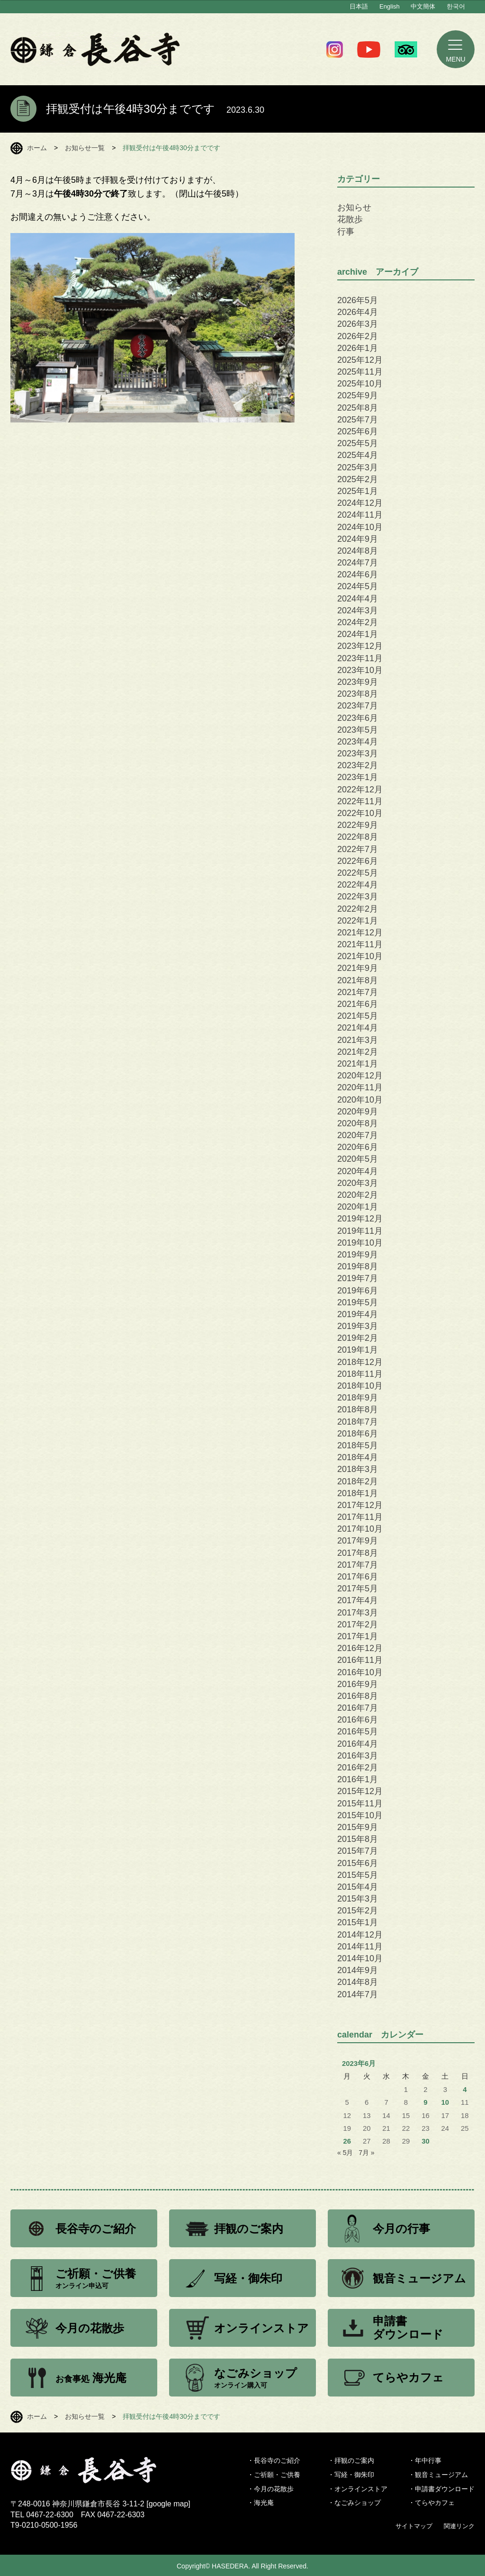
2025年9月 (357, 395)
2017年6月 (357, 1576)
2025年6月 (357, 431)
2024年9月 (357, 539)
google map (169, 2504)
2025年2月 (357, 479)
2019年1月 (357, 1350)
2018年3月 (357, 1469)
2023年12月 (360, 646)
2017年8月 (357, 1553)
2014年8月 (357, 1982)
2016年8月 (357, 1696)
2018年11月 (360, 1374)
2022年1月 (357, 920)
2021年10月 (360, 956)
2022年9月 (357, 825)
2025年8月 (357, 408)
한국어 (456, 6)
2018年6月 (357, 1433)
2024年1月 (357, 634)
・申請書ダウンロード (441, 2489)
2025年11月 (360, 372)
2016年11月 (360, 1660)
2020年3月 (357, 1183)
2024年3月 (357, 610)
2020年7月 (357, 1135)
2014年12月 (360, 1934)
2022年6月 (357, 861)
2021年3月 (357, 1040)
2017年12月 (360, 1505)
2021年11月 (360, 944)
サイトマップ (413, 2526)
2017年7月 (357, 1565)
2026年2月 (357, 336)
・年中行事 (424, 2460)
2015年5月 (357, 1875)
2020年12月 (360, 1075)
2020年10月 (360, 1099)
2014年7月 (357, 1994)
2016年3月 (357, 1755)
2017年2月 (357, 1624)
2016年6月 (357, 1719)
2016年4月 (357, 1744)
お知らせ (354, 207)
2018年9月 (357, 1397)
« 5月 (345, 2152)
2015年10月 (360, 1815)
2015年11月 (360, 1803)
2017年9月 (357, 1540)
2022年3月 (357, 896)
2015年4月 (357, 1887)
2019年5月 (357, 1302)
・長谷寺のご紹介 (273, 2460)
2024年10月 (360, 527)
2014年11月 (360, 1946)
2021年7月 (357, 992)
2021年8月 (357, 980)
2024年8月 (357, 551)
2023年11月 (360, 658)
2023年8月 (357, 694)
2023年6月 (357, 718)
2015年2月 (357, 1910)
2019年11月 (360, 1231)
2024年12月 (360, 503)
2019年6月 (357, 1290)
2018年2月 (357, 1481)
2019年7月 (357, 1278)
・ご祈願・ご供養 (273, 2474)
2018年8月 (357, 1409)
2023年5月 (357, 730)
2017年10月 (360, 1529)
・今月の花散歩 (270, 2489)
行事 (345, 231)
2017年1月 (357, 1636)
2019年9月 (357, 1254)
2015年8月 (357, 1839)
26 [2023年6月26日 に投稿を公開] (347, 2141)
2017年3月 (357, 1612)
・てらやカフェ (431, 2502)
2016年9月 (357, 1684)
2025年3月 (357, 467)
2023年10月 (360, 670)
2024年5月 (357, 586)
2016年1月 (357, 1779)
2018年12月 (360, 1362)
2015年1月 (357, 1922)
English (389, 6)
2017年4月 (357, 1600)
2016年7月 (357, 1708)
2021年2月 (357, 1052)
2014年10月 (360, 1958)
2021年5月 (357, 1016)
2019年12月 (360, 1218)
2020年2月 (357, 1195)
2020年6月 (357, 1147)
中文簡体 (423, 6)
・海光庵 (260, 2502)
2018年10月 (360, 1386)
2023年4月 (357, 741)
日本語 (359, 6)
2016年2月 (357, 1767)
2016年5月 (357, 1731)
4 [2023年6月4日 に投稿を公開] (465, 2089)
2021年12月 (360, 932)
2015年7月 (357, 1851)
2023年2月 (357, 765)
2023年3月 (357, 753)
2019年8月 (357, 1266)
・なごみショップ (354, 2502)
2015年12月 (360, 1791)
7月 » (366, 2152)
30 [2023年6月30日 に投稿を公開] (426, 2141)
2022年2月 (357, 909)
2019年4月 (357, 1314)
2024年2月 (357, 622)
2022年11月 (360, 801)
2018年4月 (357, 1457)
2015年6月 (357, 1863)
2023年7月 (357, 705)
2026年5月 (357, 300)
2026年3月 (357, 324)
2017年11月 (360, 1517)
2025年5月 (357, 443)
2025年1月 (357, 491)
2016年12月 (360, 1648)
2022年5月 (357, 873)
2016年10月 (360, 1672)
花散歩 (350, 219)
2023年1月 (357, 777)
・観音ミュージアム (438, 2474)
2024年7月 (357, 562)
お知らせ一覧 (85, 148)
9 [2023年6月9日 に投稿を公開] (425, 2102)
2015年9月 (357, 1827)
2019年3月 (357, 1326)
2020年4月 (357, 1171)
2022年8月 (357, 837)
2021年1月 (357, 1063)
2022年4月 (357, 884)
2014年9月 (357, 1970)
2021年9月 (357, 968)
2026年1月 (357, 348)
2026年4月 (357, 312)
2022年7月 (357, 849)
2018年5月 (357, 1445)
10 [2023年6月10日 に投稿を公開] (445, 2102)
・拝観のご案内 (351, 2460)
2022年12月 (360, 789)
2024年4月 (357, 598)
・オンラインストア (357, 2489)
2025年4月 (357, 455)
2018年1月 (357, 1493)
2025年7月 (357, 419)
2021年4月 (357, 1027)
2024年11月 (360, 515)
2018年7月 (357, 1422)
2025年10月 (360, 383)
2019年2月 (357, 1338)
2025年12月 (360, 360)
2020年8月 (357, 1123)
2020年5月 (357, 1159)
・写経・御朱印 (351, 2474)
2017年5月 (357, 1588)
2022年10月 (360, 813)
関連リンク (459, 2526)
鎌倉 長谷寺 (95, 49)
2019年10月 (360, 1243)
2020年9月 (357, 1111)
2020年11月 (360, 1087)
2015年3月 (357, 1898)
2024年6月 (357, 574)
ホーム (37, 148)
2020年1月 (357, 1207)
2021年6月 (357, 1004)
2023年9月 (357, 682)
